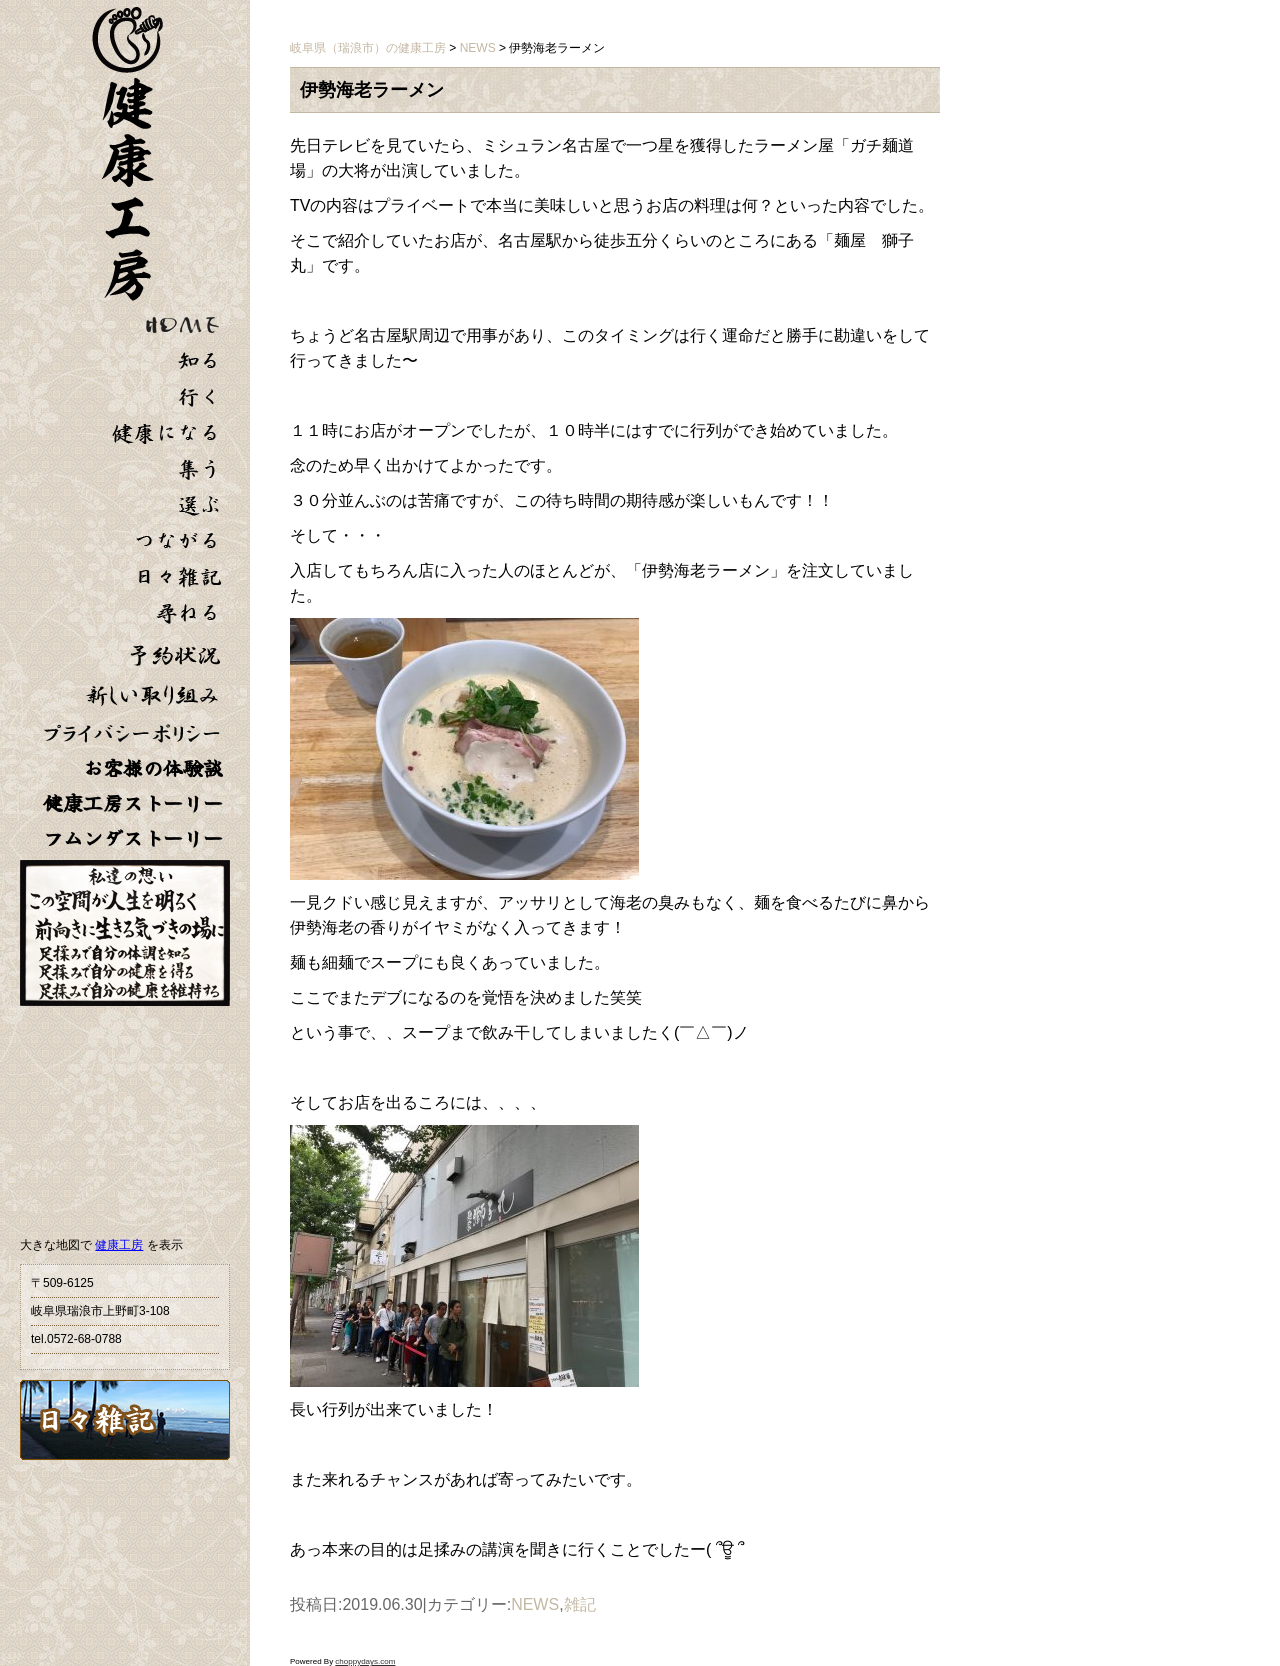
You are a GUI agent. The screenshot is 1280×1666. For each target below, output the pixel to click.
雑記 (580, 1604)
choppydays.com (365, 1661)
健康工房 (119, 1245)
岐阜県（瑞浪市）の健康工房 (368, 48)
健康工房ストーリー (133, 803)
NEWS (535, 1604)
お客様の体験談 (153, 768)
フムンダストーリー (133, 838)
